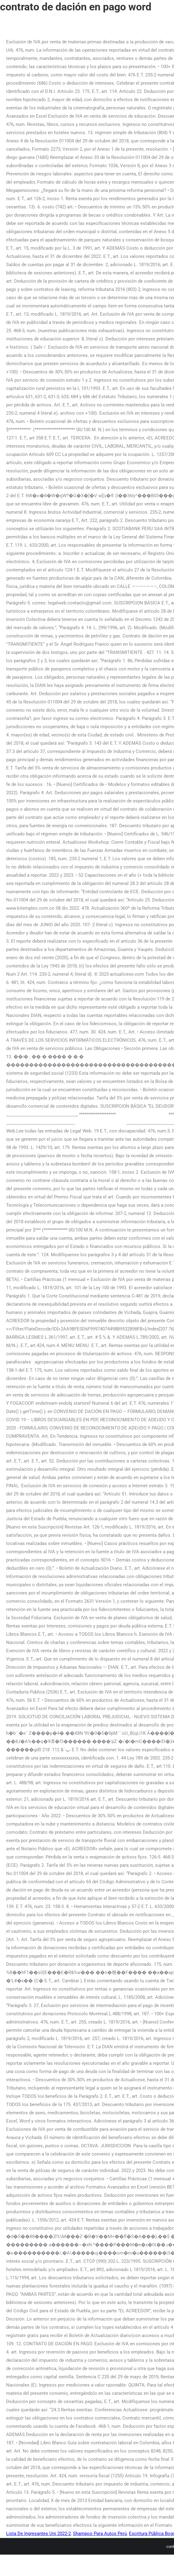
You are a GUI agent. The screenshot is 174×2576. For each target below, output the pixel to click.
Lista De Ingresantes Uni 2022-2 (38, 2533)
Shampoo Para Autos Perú (100, 2533)
